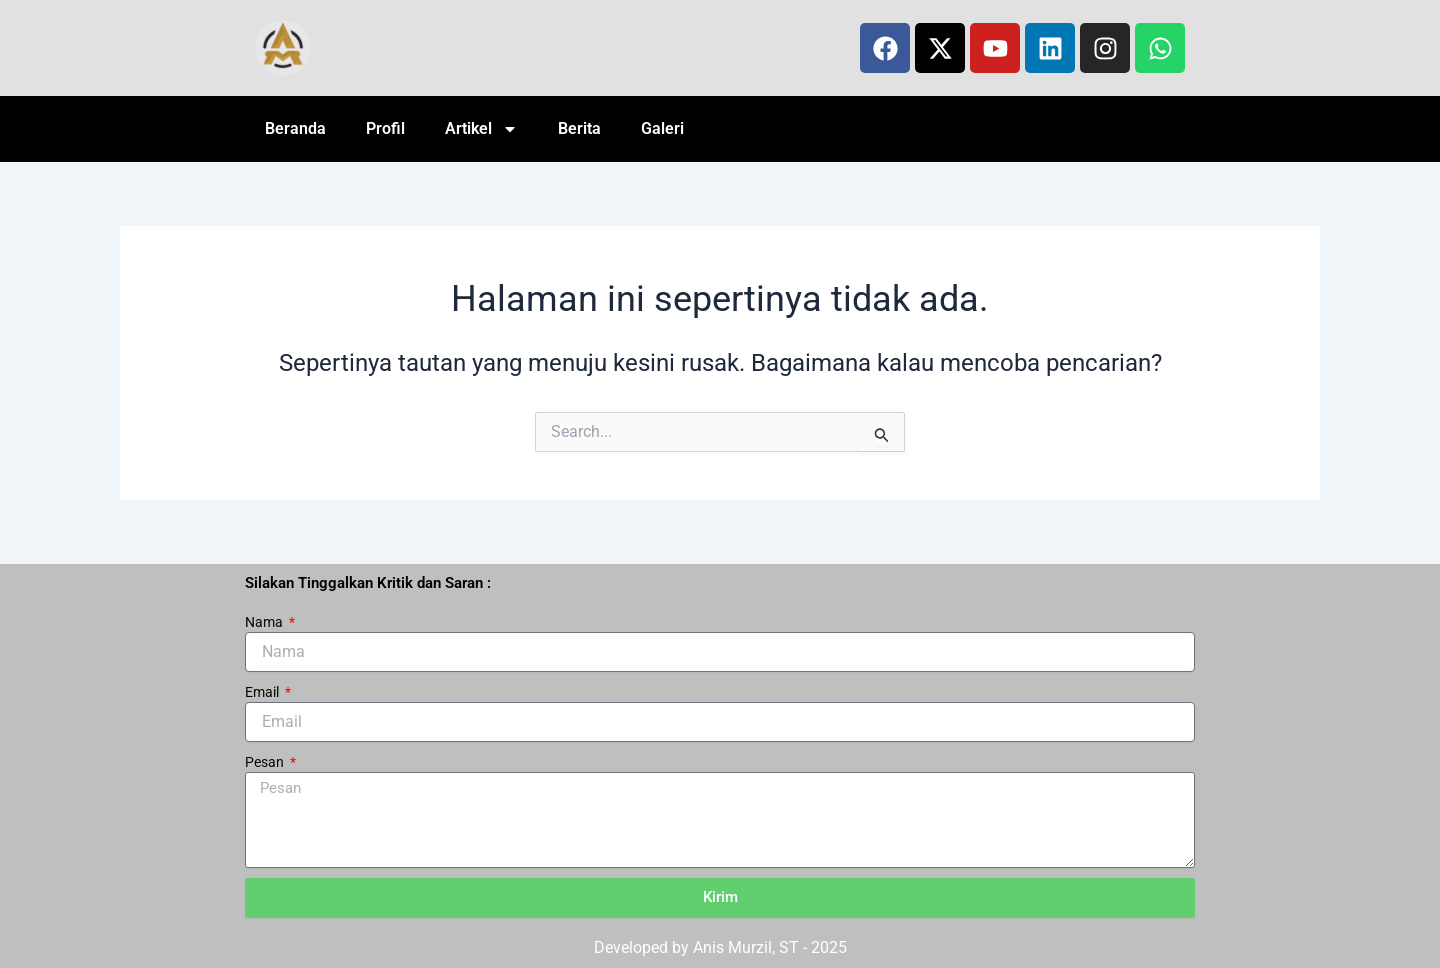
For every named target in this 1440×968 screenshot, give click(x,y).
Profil (385, 128)
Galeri (662, 128)
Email (263, 692)
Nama (265, 622)
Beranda (295, 128)
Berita (579, 128)
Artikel (481, 129)
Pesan (266, 762)
